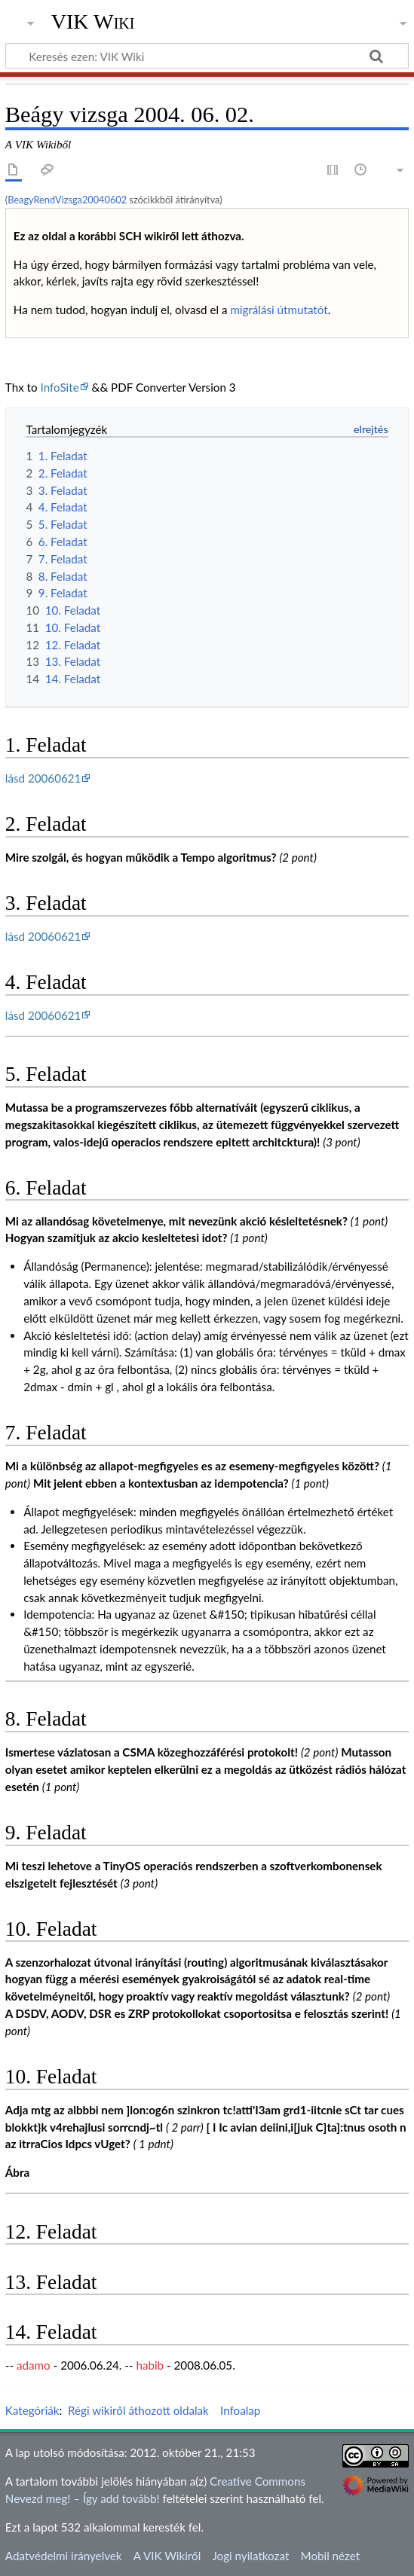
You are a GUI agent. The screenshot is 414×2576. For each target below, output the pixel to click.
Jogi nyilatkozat (250, 2555)
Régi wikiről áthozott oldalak (138, 2410)
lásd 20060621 (43, 778)
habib (150, 2365)
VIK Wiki (93, 21)
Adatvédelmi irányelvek (63, 2555)
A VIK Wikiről (167, 2555)
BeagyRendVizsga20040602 (67, 200)
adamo (34, 2365)
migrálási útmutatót (278, 309)
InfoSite (60, 387)
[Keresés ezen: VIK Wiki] (207, 56)
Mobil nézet (330, 2555)
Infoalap (240, 2410)
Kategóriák (32, 2410)
